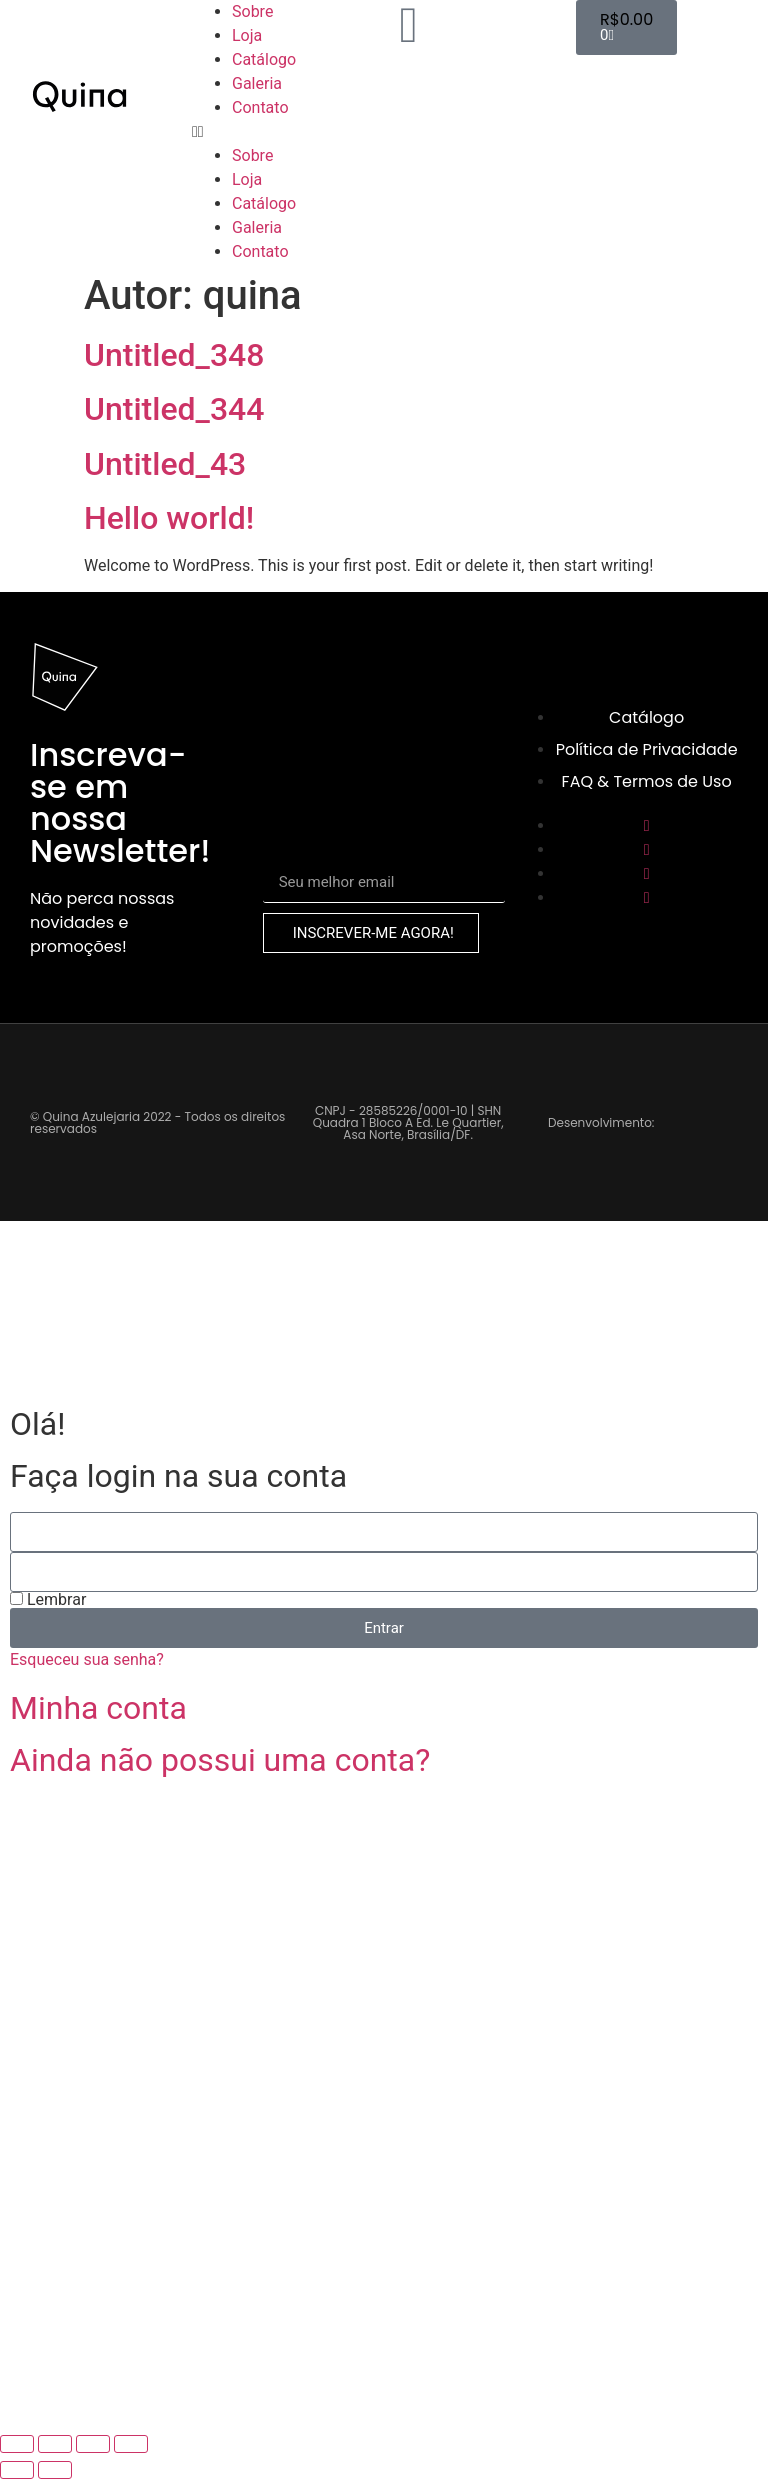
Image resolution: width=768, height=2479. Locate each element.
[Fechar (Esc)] (131, 2444)
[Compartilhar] (93, 2444)
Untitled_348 (174, 355)
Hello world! (169, 518)
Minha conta (98, 1708)
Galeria (257, 83)
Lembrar (48, 1600)
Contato (260, 107)
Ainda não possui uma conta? (220, 1760)
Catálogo (264, 59)
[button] (288, 132)
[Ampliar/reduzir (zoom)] (17, 2444)
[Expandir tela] (55, 2444)
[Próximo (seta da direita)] (55, 2470)
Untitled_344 (174, 409)
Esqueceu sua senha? (87, 1659)
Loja (247, 35)
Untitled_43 (165, 464)
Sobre (252, 11)
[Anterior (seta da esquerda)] (17, 2470)
